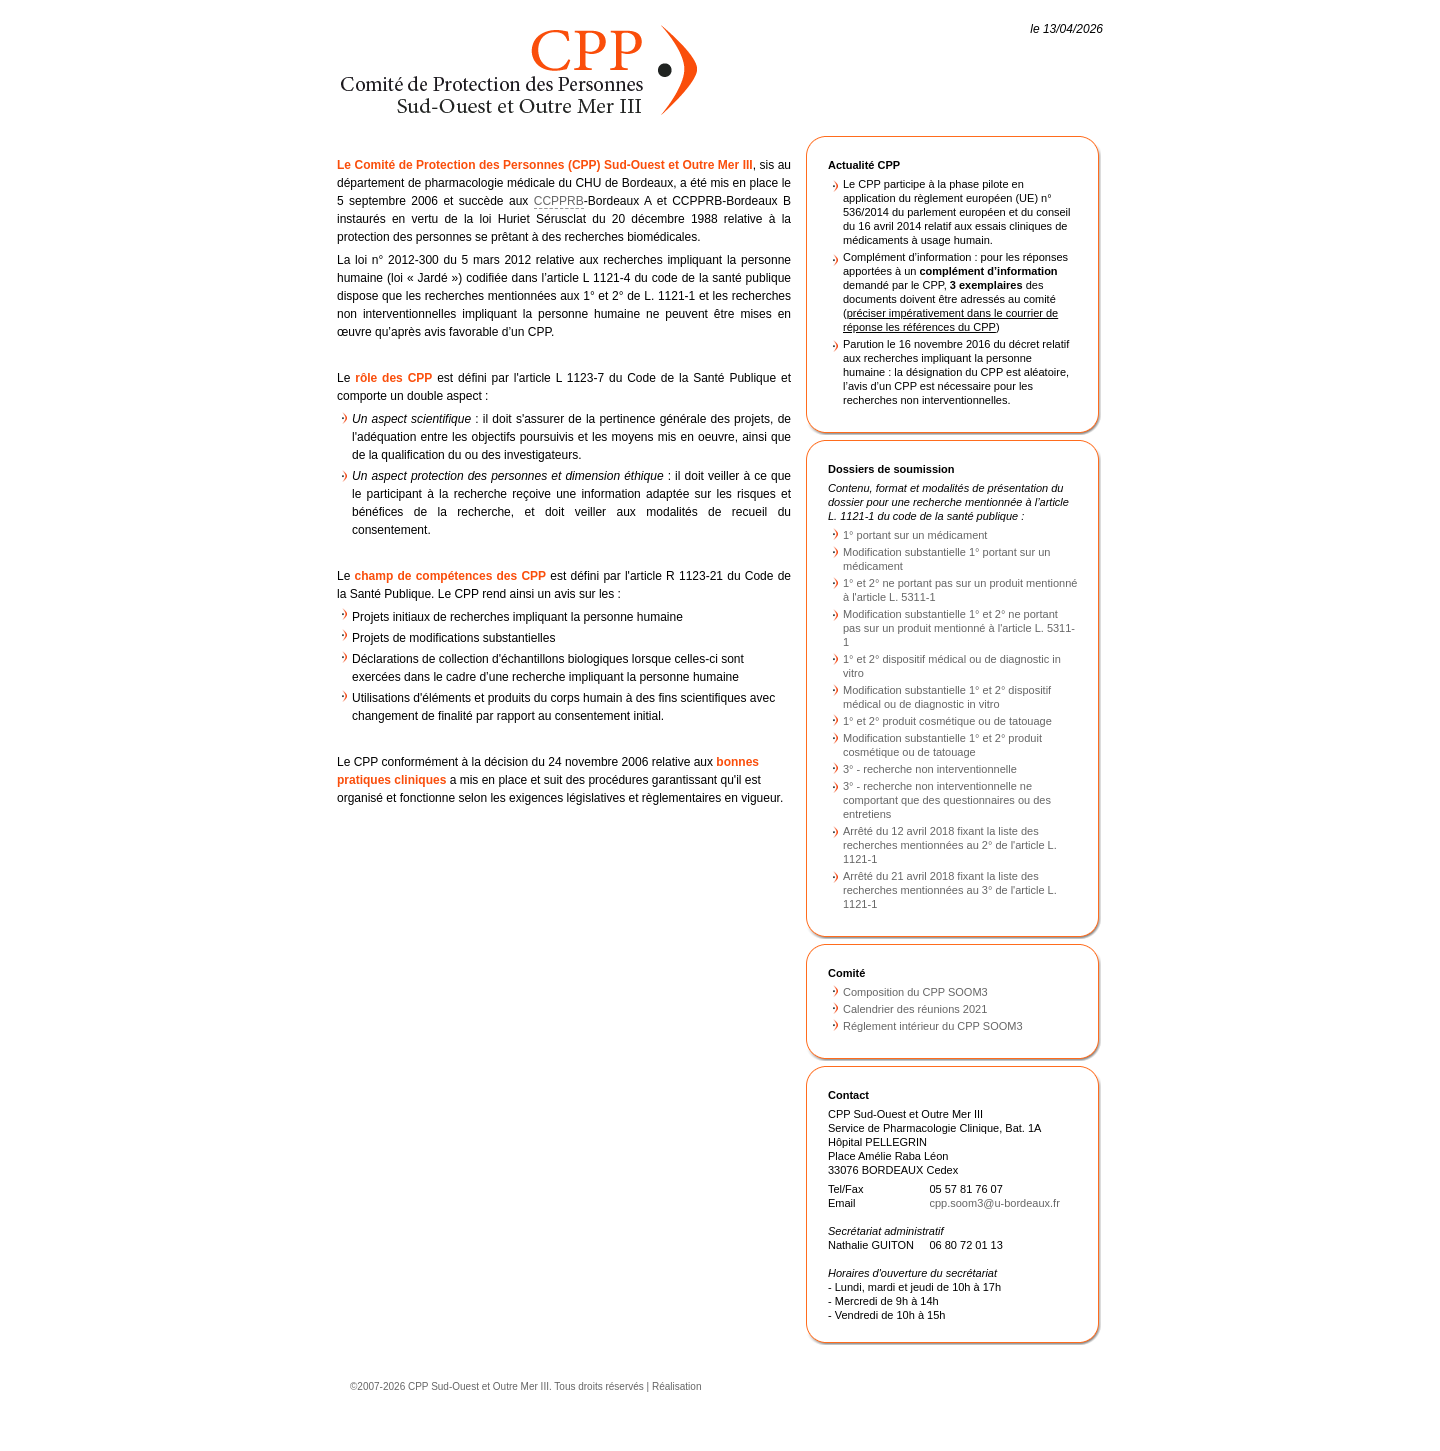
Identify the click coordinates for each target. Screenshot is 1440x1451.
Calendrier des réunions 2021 (915, 1009)
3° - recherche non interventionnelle (930, 769)
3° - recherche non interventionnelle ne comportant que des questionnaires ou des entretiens (947, 800)
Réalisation (676, 1386)
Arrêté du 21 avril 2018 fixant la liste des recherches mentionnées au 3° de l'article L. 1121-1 (950, 890)
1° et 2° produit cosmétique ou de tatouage (947, 721)
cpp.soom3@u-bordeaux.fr (994, 1203)
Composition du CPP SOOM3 (915, 992)
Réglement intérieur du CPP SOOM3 (933, 1026)
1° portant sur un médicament (915, 535)
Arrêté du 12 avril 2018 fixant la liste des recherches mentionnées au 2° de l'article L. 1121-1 (950, 845)
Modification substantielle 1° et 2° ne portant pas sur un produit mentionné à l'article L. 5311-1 (959, 628)
